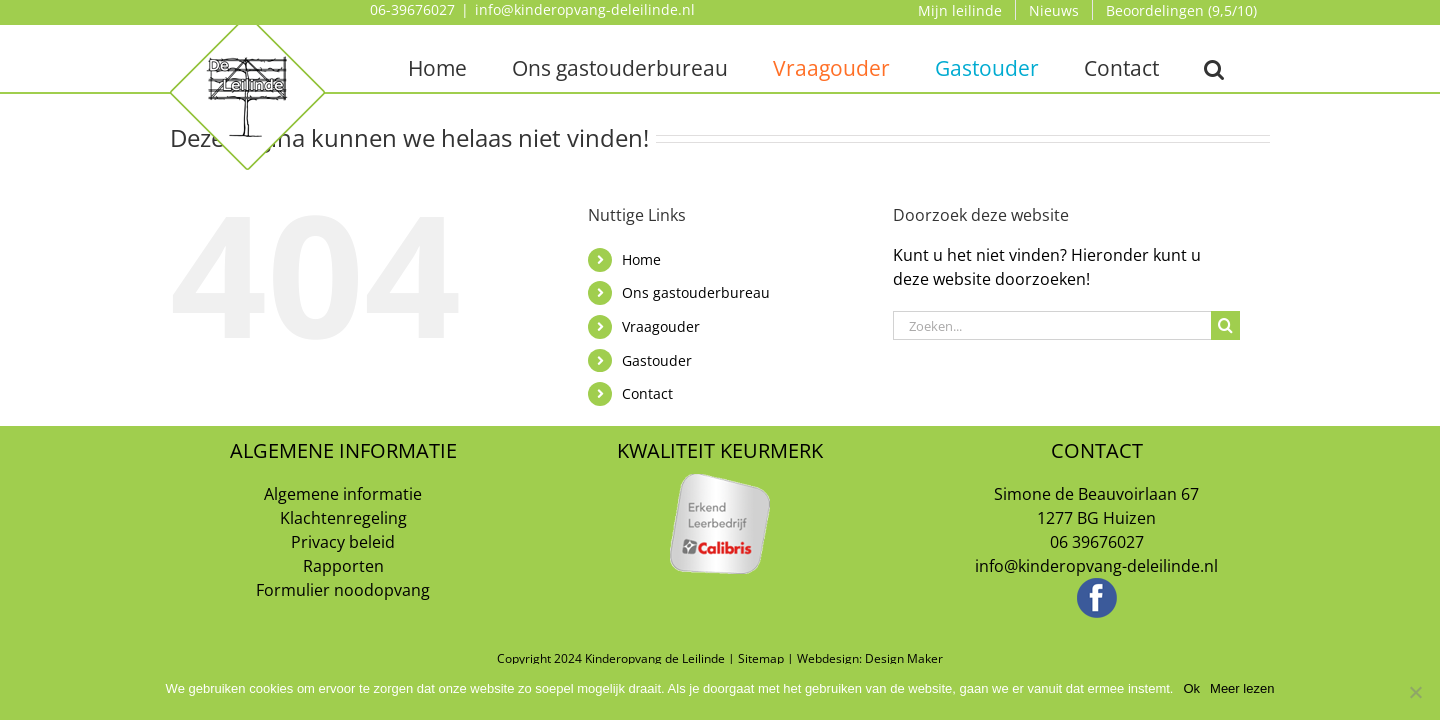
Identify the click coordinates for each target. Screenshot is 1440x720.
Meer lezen (1242, 688)
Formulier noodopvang (343, 590)
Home (641, 259)
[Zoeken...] (1052, 325)
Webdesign (828, 658)
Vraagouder (661, 326)
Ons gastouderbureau (696, 292)
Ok (1191, 688)
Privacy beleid (343, 542)
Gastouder (657, 360)
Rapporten (343, 566)
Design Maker (904, 658)
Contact (647, 393)
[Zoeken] (1225, 325)
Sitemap (761, 658)
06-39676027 (412, 9)
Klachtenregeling (343, 518)
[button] (1214, 68)
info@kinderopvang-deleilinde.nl (585, 9)
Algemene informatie (343, 494)
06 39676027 (1097, 542)
